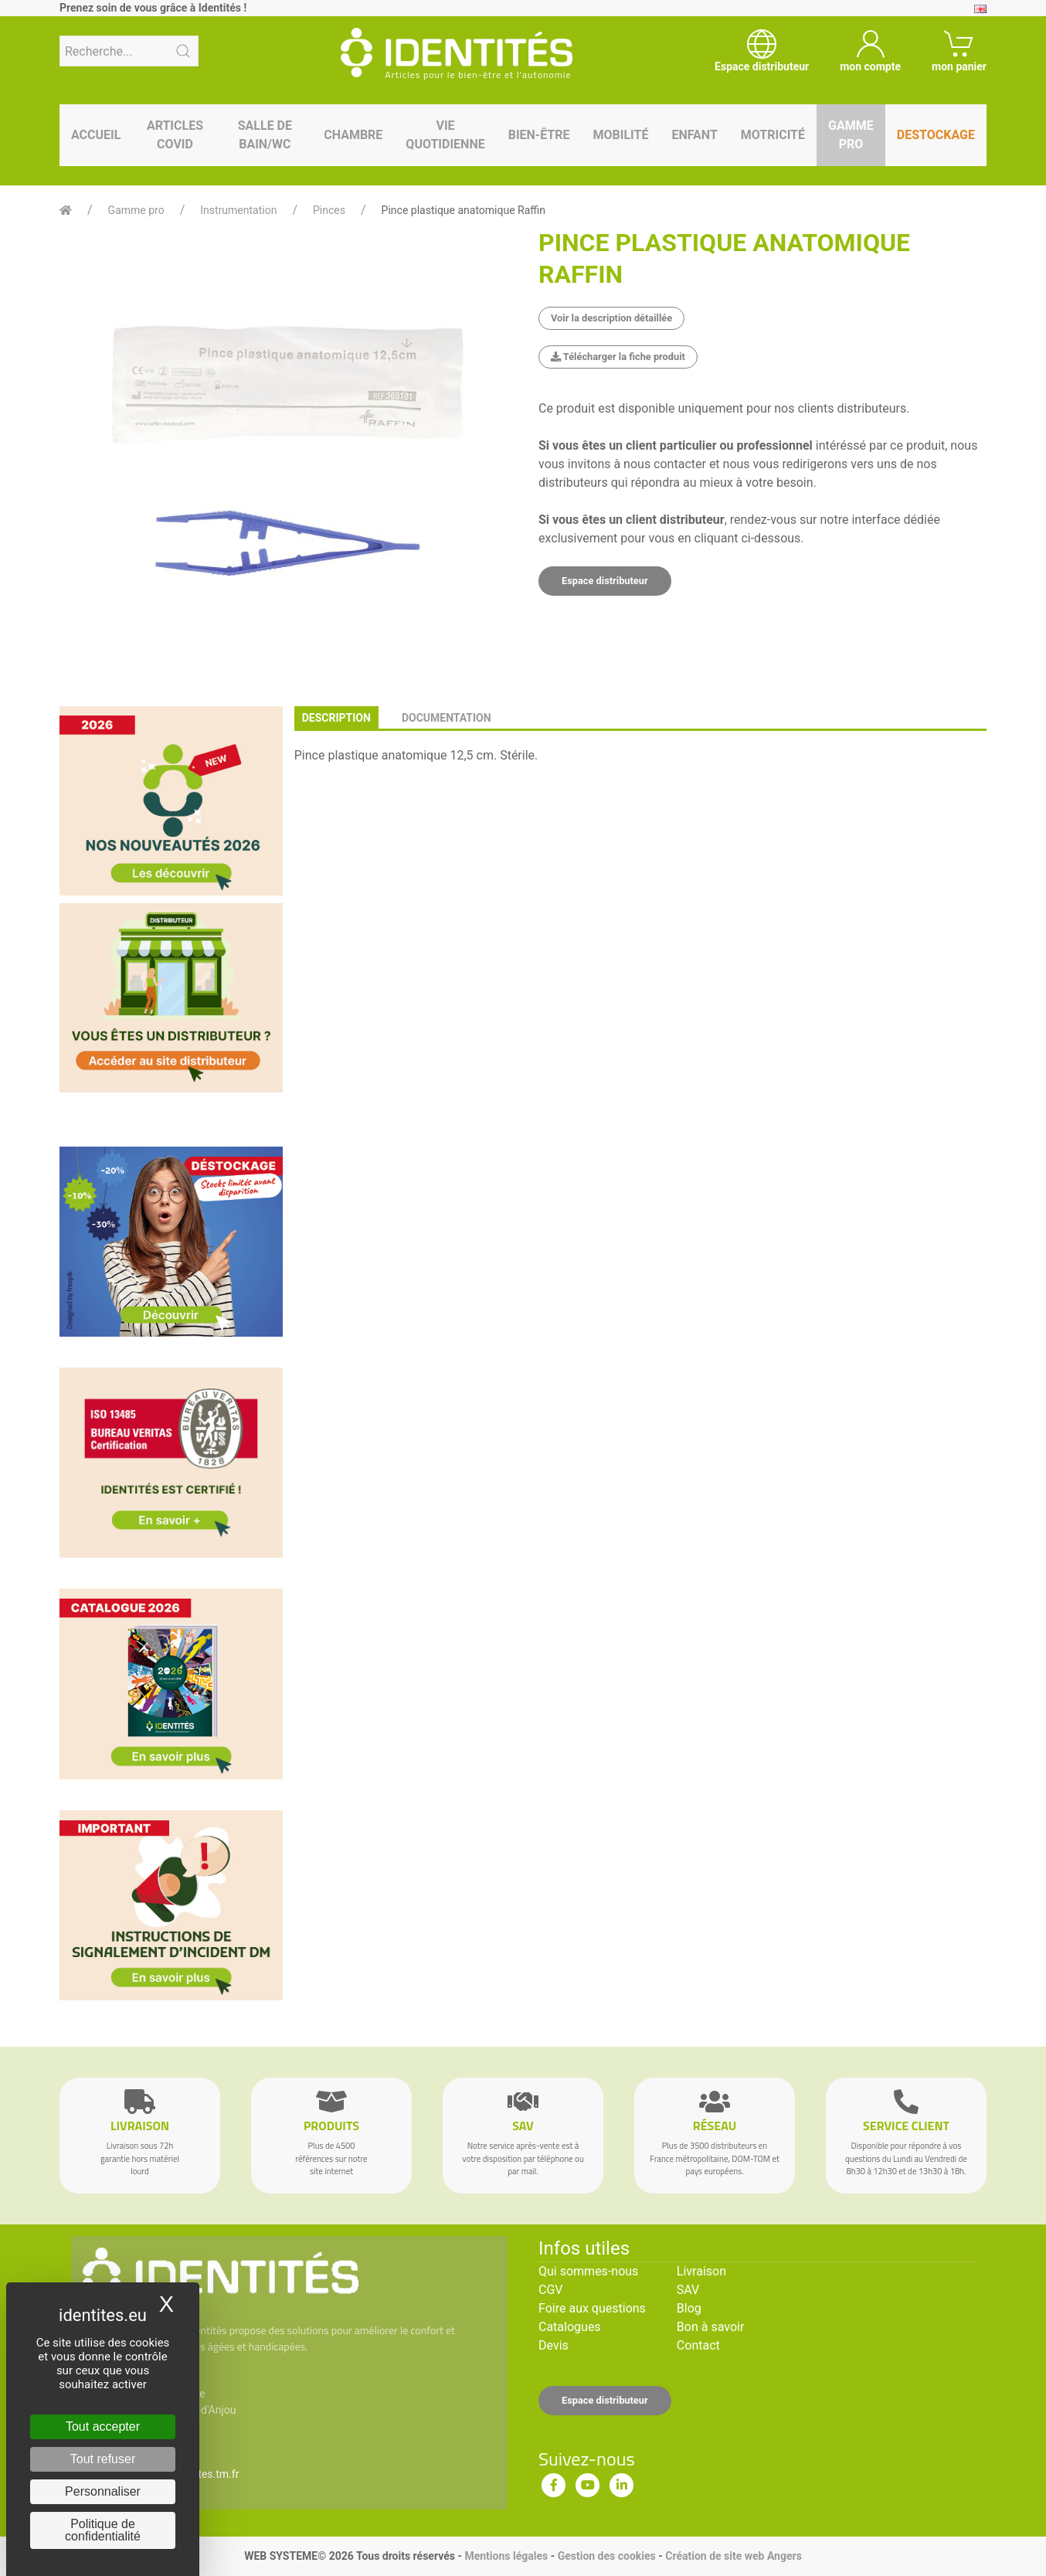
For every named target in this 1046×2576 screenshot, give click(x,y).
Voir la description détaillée (611, 318)
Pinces (329, 210)
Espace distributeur (605, 580)
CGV (550, 2289)
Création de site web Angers (733, 2556)
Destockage (936, 134)
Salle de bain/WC (265, 134)
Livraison (701, 2271)
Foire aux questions (592, 2308)
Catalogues (569, 2326)
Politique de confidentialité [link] (103, 2530)
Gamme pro (851, 134)
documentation (446, 718)
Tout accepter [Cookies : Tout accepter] (103, 2426)
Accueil (96, 134)
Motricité (773, 134)
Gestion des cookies (607, 2556)
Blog (689, 2308)
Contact (698, 2345)
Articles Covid (175, 134)
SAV (688, 2289)
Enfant (694, 134)
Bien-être (539, 134)
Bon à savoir (710, 2326)
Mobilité (621, 134)
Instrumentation (238, 210)
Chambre (353, 134)
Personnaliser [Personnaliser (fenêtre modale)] (103, 2491)
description (336, 718)
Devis (553, 2345)
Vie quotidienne (445, 134)
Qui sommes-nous (588, 2271)
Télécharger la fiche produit (618, 356)
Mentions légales (506, 2556)
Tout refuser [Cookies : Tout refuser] (102, 2459)
